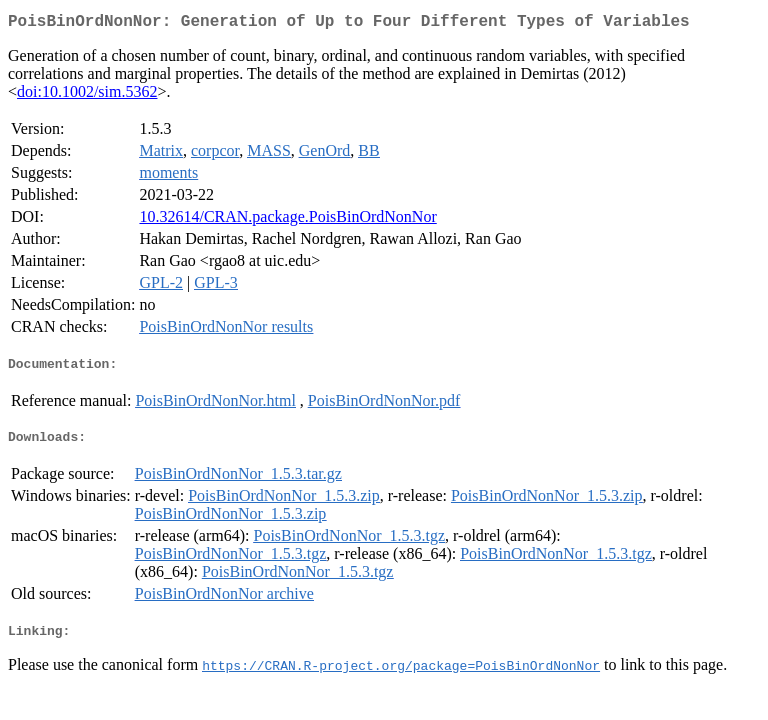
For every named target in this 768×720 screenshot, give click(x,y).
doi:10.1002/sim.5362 (87, 95)
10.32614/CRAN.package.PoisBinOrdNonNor (287, 220)
